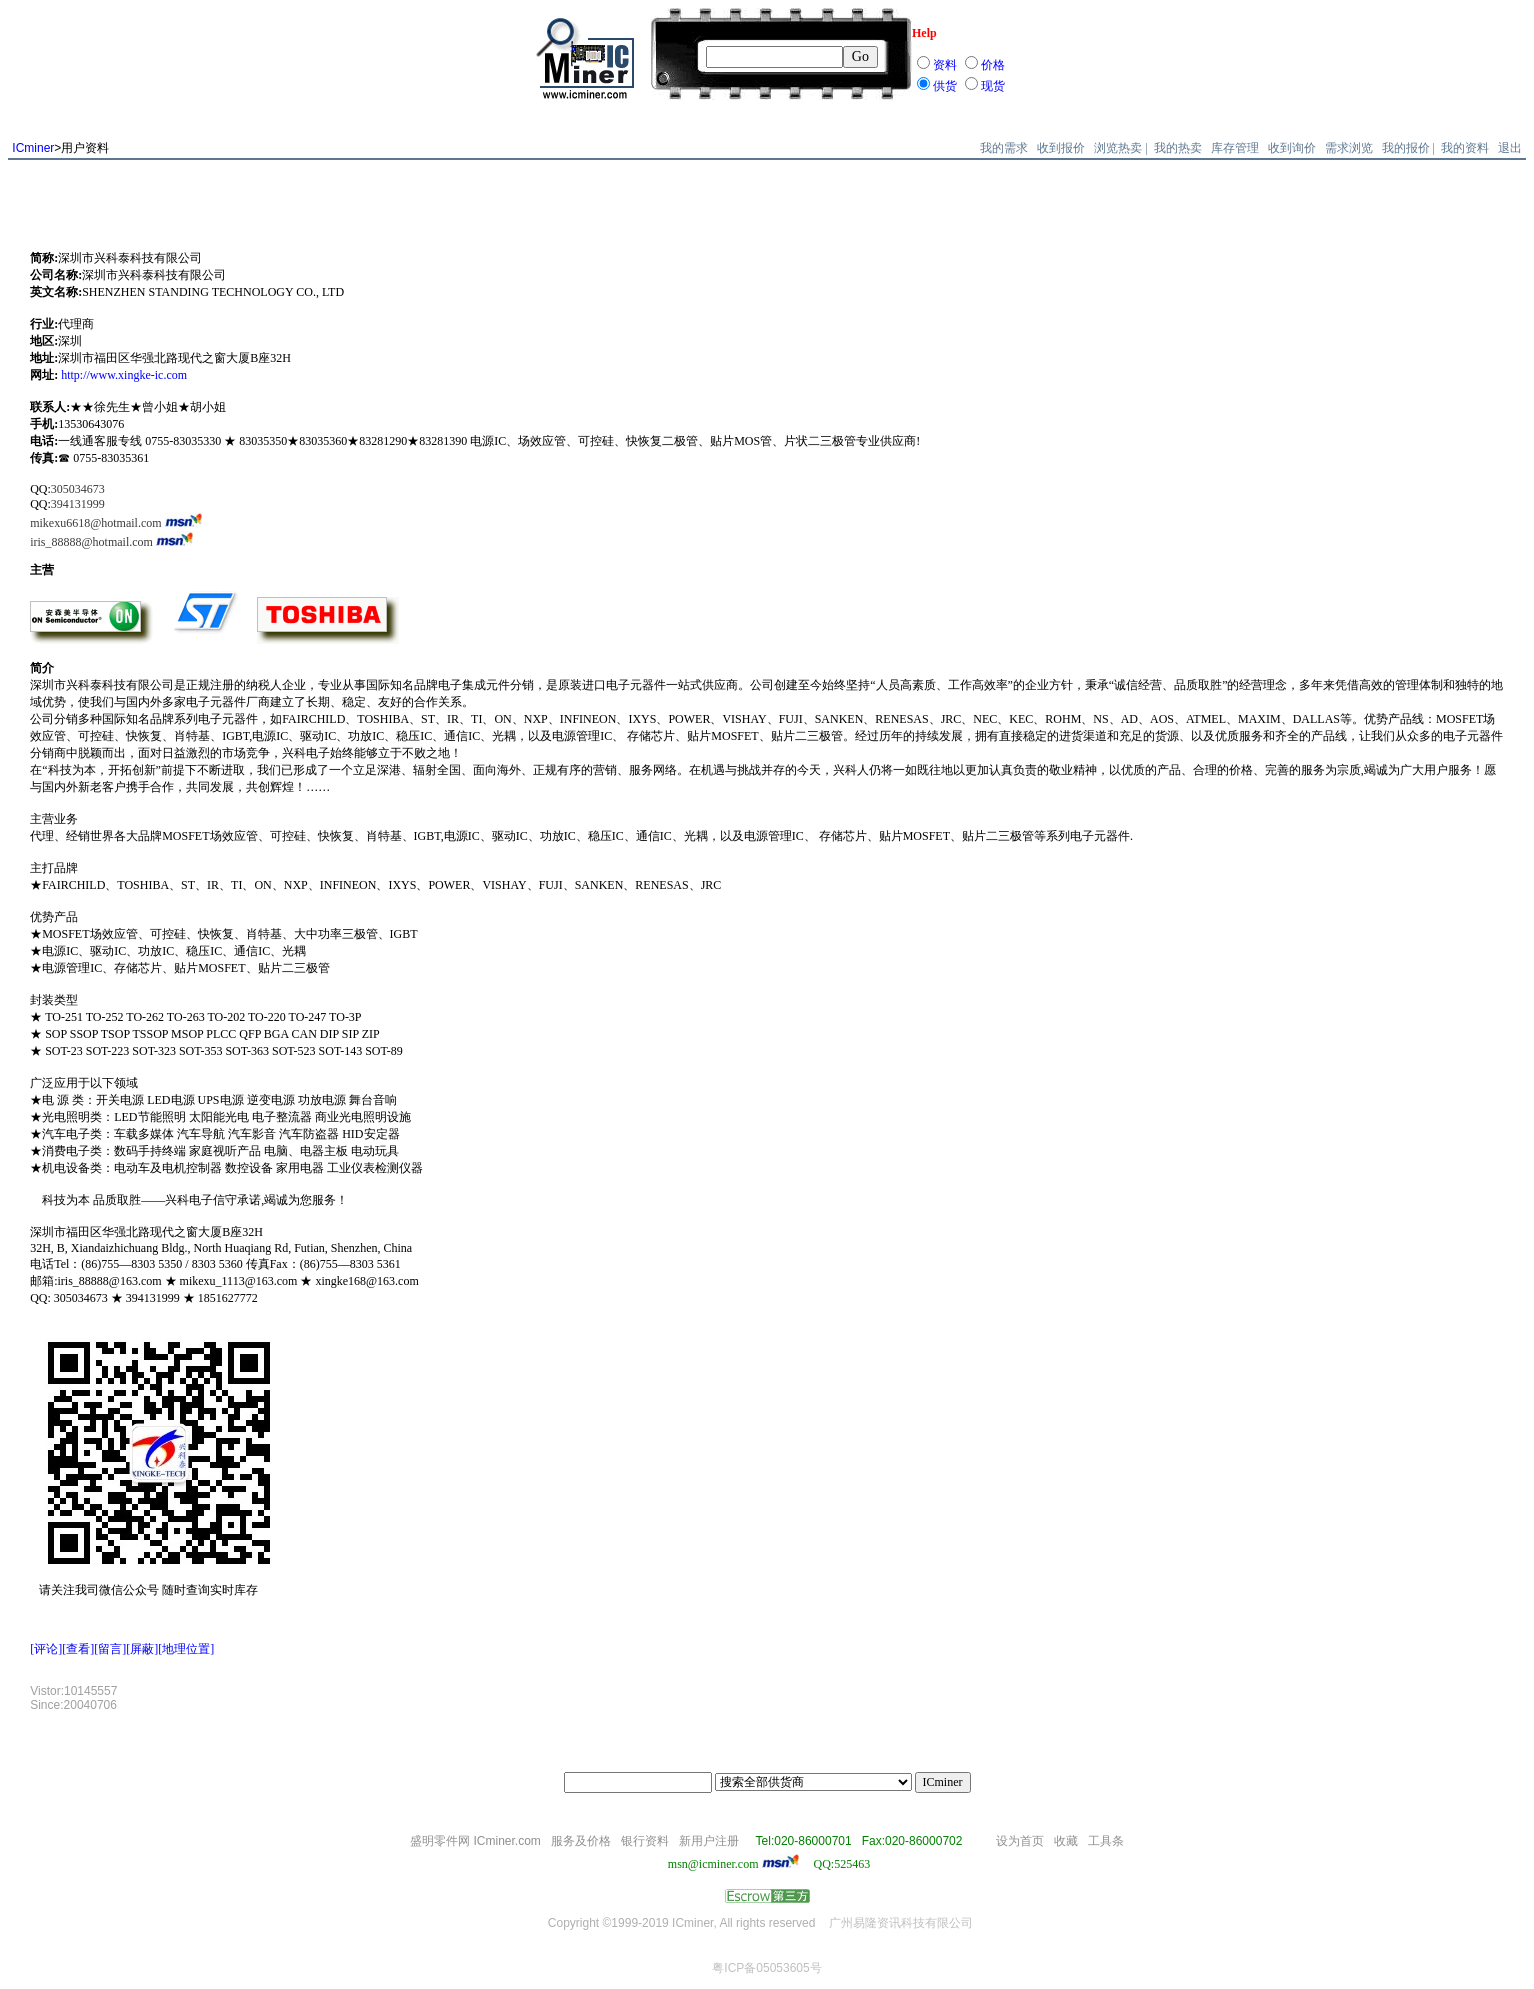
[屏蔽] (142, 1649)
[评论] (46, 1649)
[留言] (110, 1649)
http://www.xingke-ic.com (124, 375)
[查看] (78, 1649)
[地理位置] (186, 1649)
